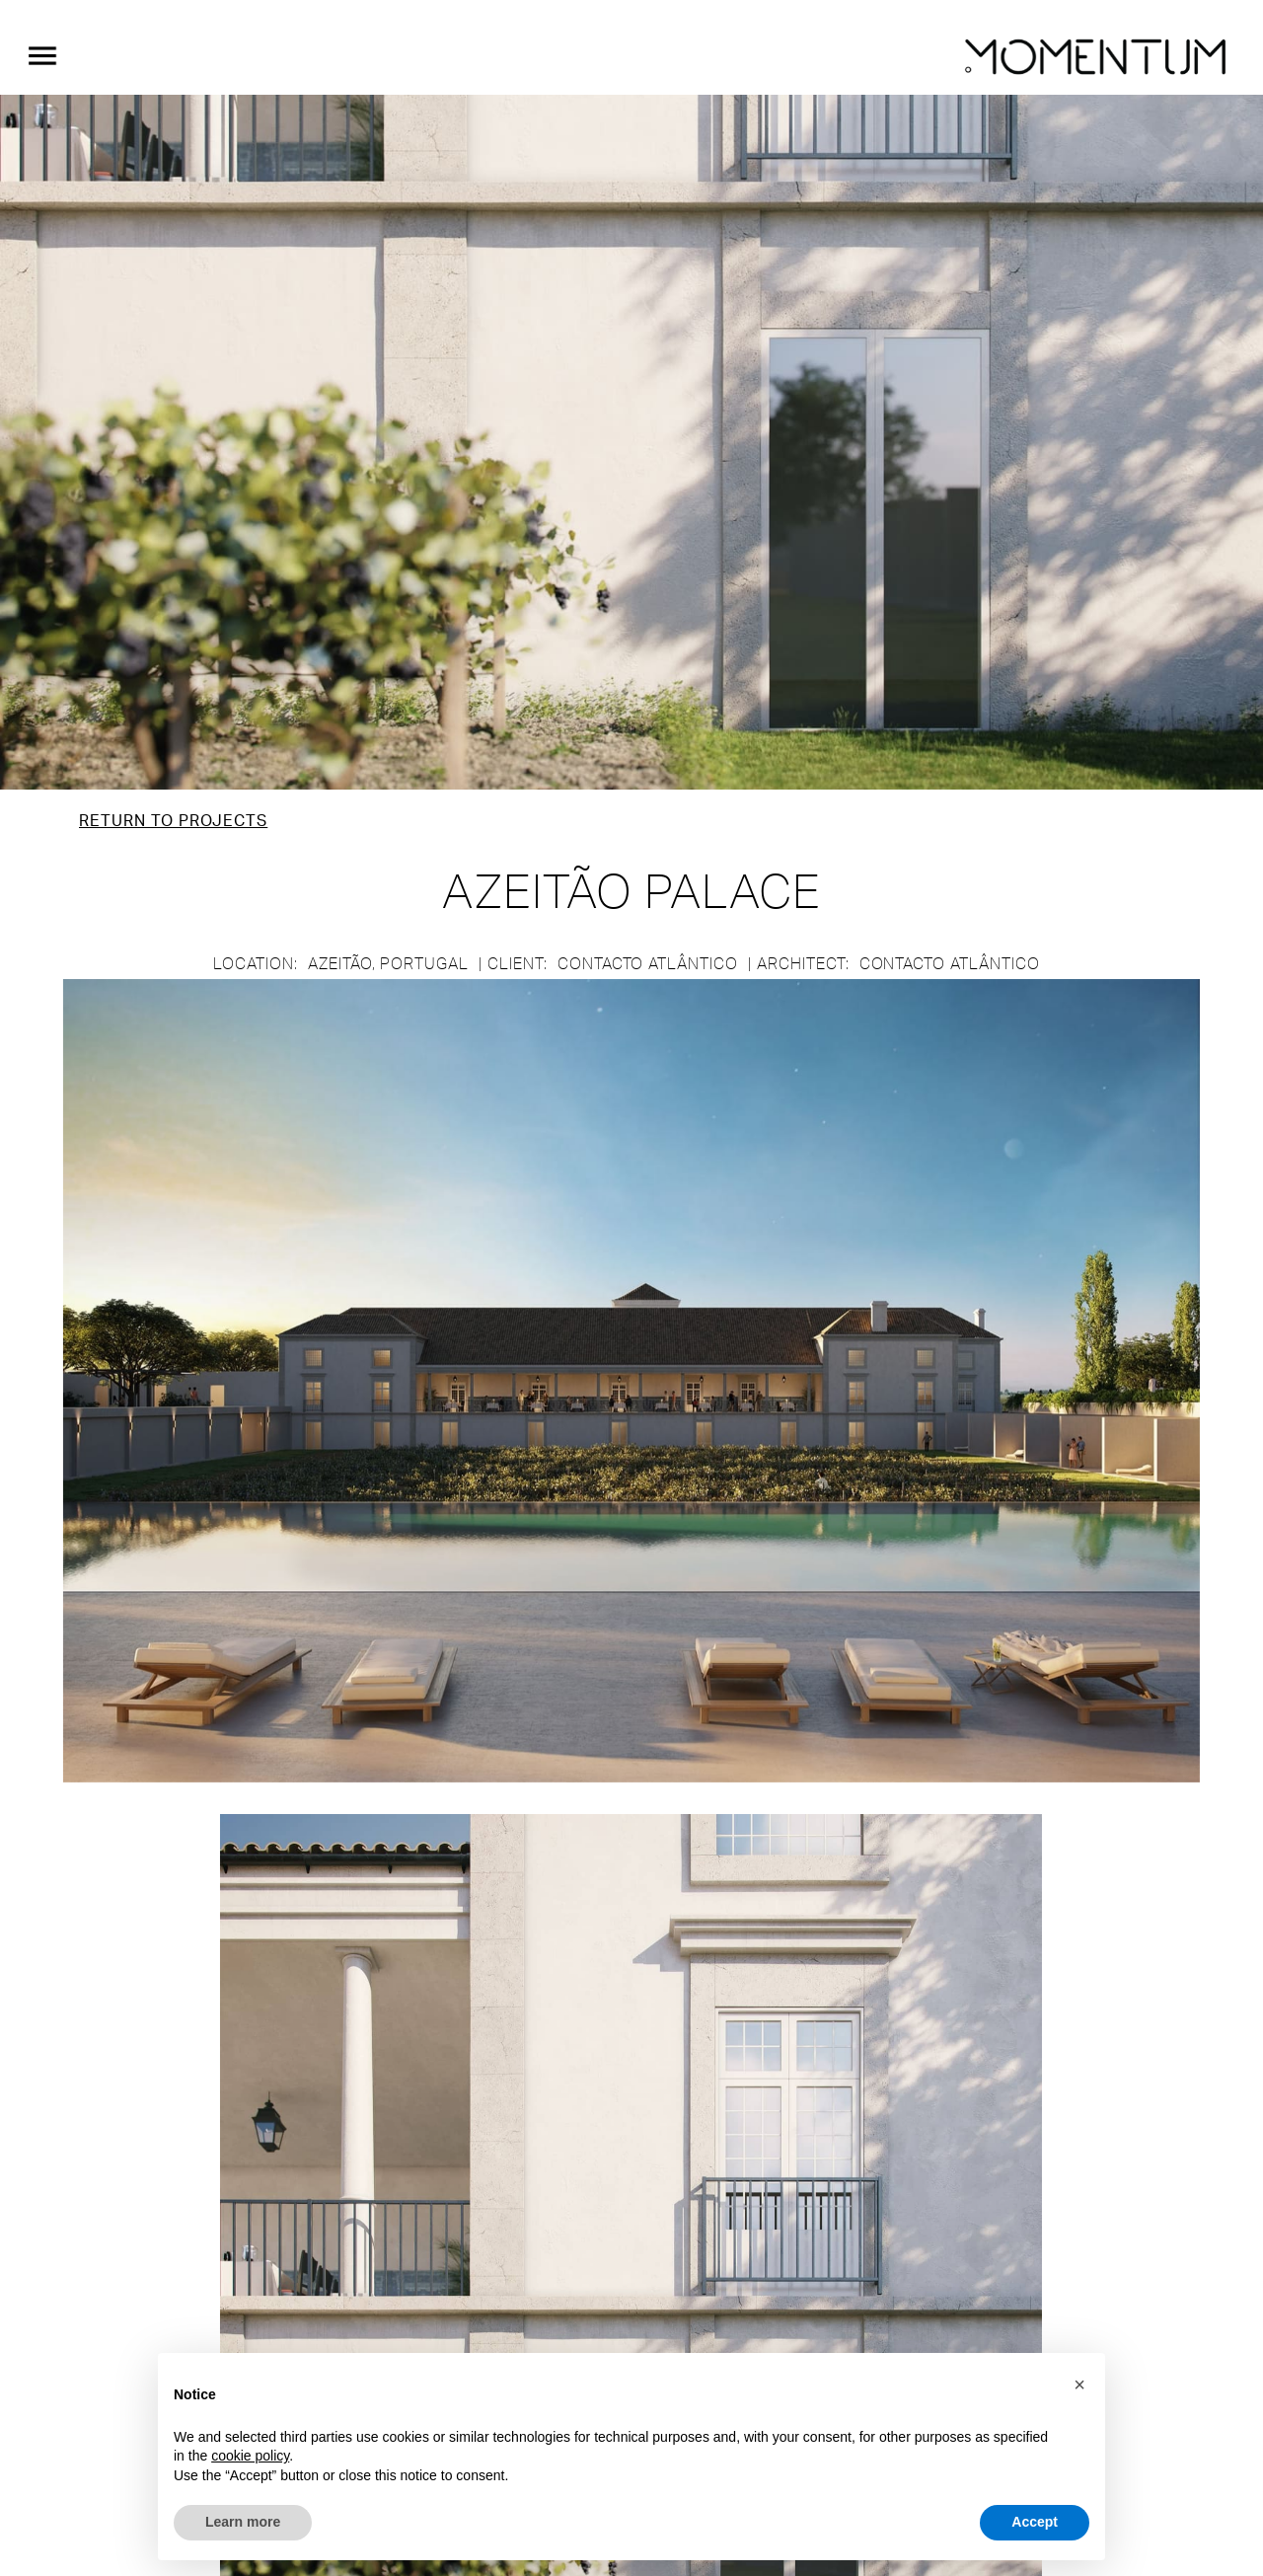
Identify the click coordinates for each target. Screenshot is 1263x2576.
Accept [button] (1034, 2522)
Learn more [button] (242, 2522)
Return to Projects (173, 821)
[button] (1079, 2384)
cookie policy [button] (250, 2455)
